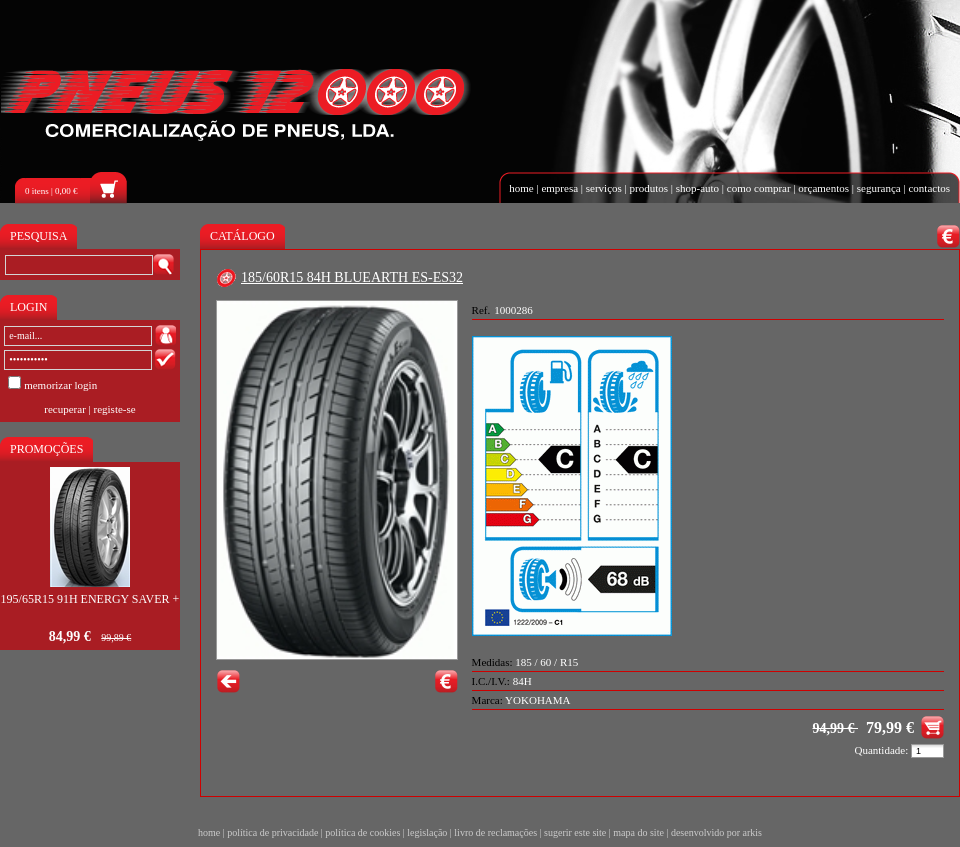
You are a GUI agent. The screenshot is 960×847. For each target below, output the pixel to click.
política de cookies (362, 832)
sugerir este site (575, 832)
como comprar (759, 188)
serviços (604, 188)
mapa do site (638, 832)
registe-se (115, 409)
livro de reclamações (495, 832)
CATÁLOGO (242, 236)
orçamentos (823, 188)
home (521, 188)
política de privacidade (272, 832)
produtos (649, 188)
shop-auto (697, 188)
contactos (929, 188)
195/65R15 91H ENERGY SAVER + (90, 599)
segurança (879, 188)
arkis (752, 832)
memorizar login (60, 385)
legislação (427, 832)
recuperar (65, 409)
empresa (559, 188)
